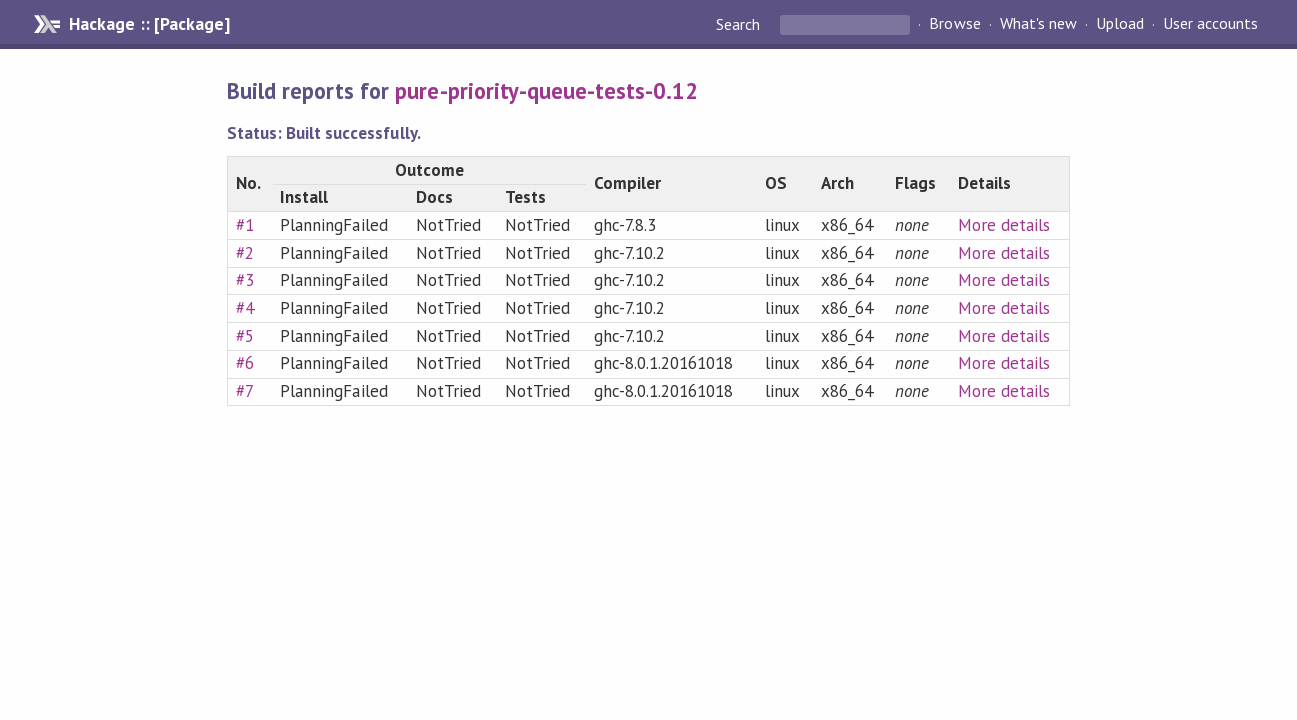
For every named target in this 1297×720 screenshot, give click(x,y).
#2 (245, 253)
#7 (245, 391)
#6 (245, 363)
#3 (245, 280)
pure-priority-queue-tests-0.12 (546, 90)
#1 (245, 225)
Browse (954, 24)
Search (740, 24)
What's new (1038, 24)
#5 (245, 336)
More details (1004, 225)
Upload (1120, 24)
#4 (245, 308)
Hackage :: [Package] (149, 24)
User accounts (1210, 24)
